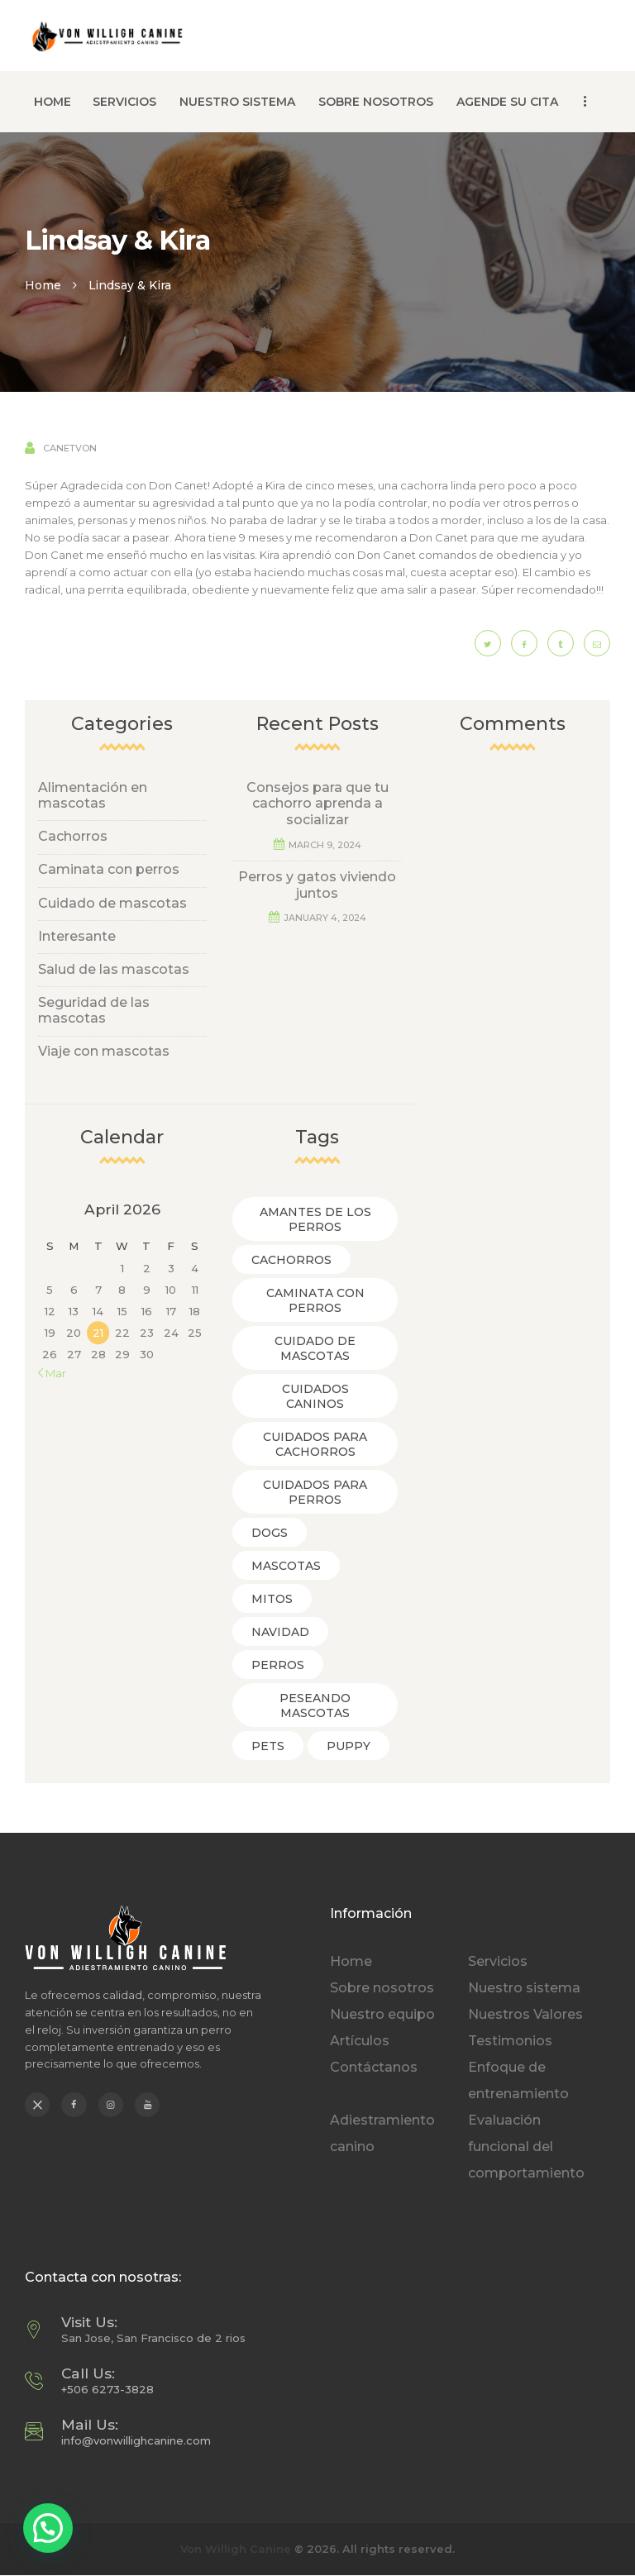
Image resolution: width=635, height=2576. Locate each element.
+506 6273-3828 (107, 2389)
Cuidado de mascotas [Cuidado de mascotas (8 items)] (315, 1348)
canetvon (69, 448)
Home (43, 285)
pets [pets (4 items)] (267, 1746)
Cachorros (72, 836)
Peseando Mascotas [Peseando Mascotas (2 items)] (315, 1705)
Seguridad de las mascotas (94, 1010)
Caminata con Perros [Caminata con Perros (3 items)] (315, 1300)
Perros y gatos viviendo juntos (317, 885)
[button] (48, 2528)
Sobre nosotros (382, 1988)
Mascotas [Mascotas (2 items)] (286, 1565)
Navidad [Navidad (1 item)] (280, 1631)
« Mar (52, 1373)
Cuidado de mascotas (112, 903)
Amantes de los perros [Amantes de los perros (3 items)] (315, 1219)
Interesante (77, 936)
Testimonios (510, 2041)
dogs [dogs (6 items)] (269, 1532)
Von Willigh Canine (235, 2548)
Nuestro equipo (382, 2014)
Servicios (498, 1961)
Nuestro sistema (524, 1988)
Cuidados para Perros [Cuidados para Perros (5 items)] (315, 1492)
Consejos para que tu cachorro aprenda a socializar (317, 804)
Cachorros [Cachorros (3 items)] (291, 1259)
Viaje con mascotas (103, 1051)
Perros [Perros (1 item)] (277, 1665)
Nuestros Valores (525, 2014)
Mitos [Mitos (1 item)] (272, 1598)
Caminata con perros (108, 869)
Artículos (359, 2041)
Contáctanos (374, 2067)
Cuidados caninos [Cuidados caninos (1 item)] (315, 1396)
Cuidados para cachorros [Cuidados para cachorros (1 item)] (315, 1444)
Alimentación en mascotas (92, 795)
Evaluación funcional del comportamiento (526, 2146)
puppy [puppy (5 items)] (348, 1746)
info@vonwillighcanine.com (136, 2440)
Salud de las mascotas (113, 969)
